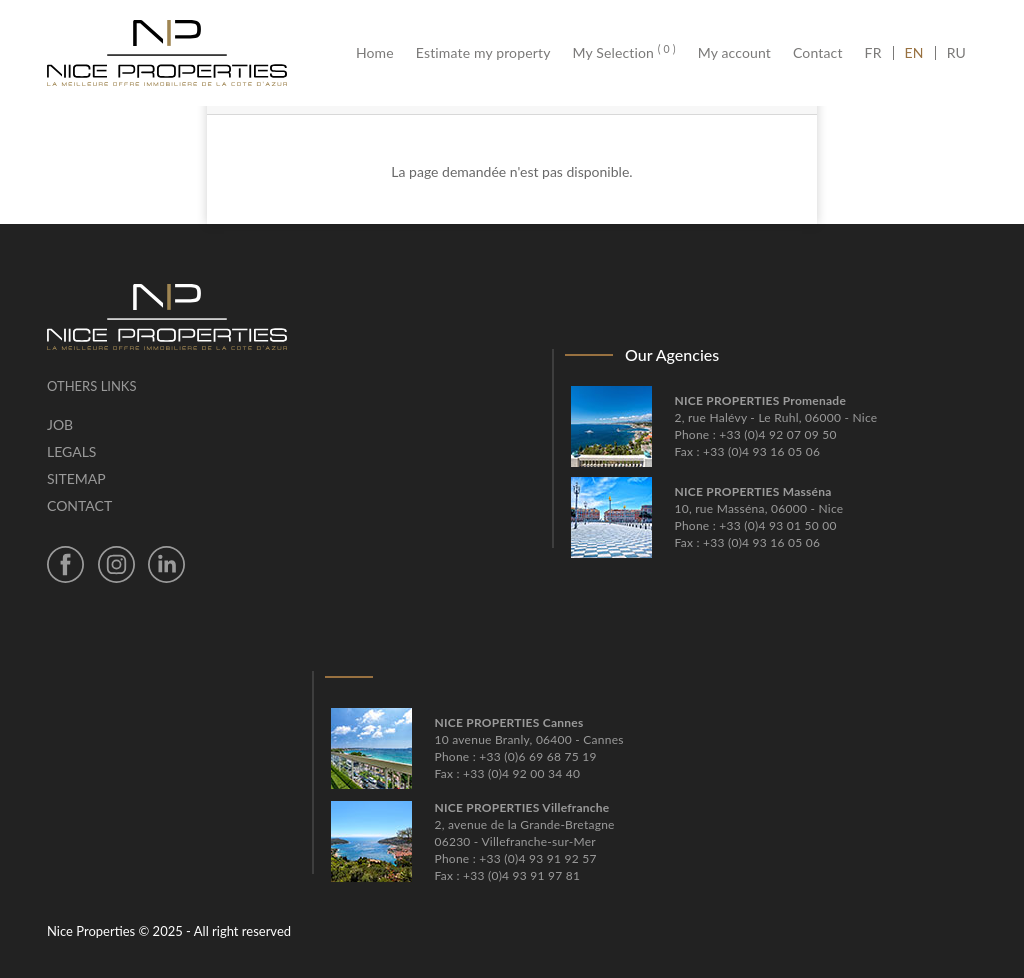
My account (734, 53)
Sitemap (76, 478)
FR (879, 53)
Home (380, 53)
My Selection (624, 53)
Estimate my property (483, 53)
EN (914, 53)
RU (956, 53)
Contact (818, 53)
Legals (71, 451)
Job (60, 424)
